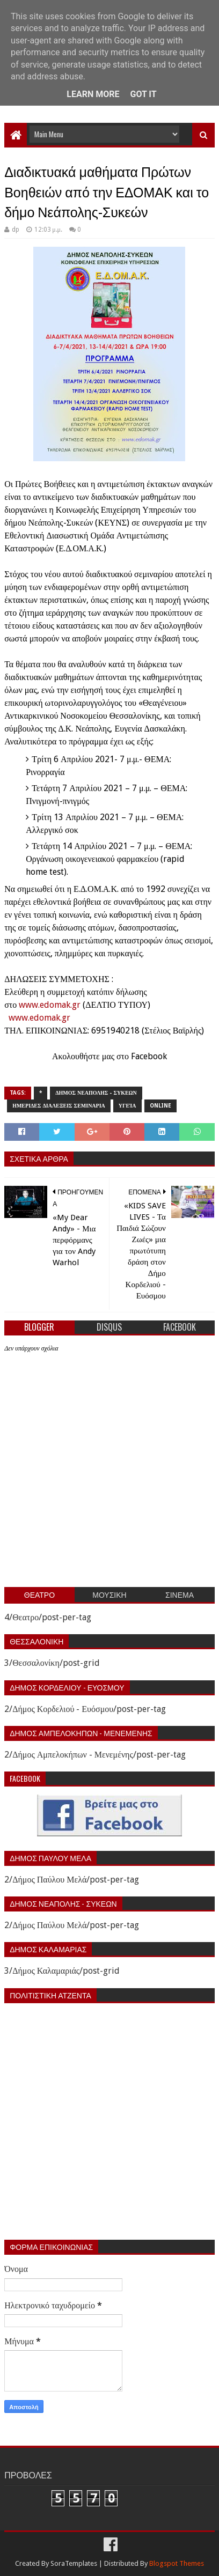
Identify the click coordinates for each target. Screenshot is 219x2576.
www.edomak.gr (50, 1005)
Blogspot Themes (176, 2563)
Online (160, 1106)
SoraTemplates (73, 2563)
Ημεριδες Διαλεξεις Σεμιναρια (58, 1106)
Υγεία (127, 1106)
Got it (143, 94)
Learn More (93, 94)
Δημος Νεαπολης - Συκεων (96, 1093)
